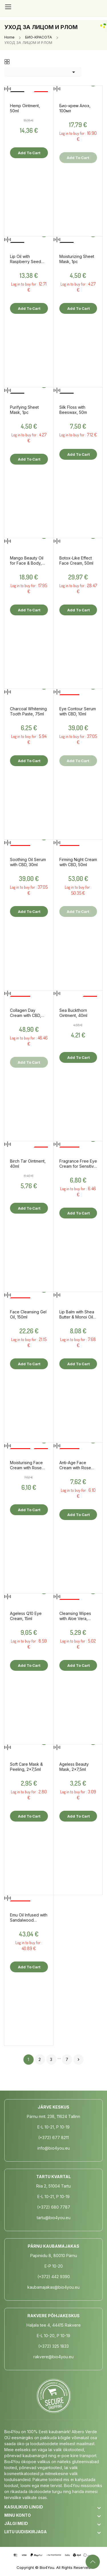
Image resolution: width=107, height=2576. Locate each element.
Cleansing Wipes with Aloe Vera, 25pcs (75, 1616)
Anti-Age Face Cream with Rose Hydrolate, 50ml (75, 1465)
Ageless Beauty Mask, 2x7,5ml (74, 1767)
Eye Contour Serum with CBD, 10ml (77, 711)
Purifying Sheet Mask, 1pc (24, 410)
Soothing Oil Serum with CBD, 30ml (28, 862)
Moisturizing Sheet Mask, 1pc (76, 259)
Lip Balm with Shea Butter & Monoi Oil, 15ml (76, 1314)
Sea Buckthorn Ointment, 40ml (73, 1013)
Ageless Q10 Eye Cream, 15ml (26, 1616)
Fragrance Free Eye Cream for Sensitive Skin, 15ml (78, 1164)
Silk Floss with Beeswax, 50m (73, 410)
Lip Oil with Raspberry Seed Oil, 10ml (25, 259)
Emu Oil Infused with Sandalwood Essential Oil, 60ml (28, 1917)
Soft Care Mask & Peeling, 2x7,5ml (26, 1767)
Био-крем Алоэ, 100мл (74, 108)
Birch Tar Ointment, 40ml (28, 1164)
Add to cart (29, 152)
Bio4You (47, 2567)
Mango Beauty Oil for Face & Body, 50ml (26, 561)
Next (78, 2059)
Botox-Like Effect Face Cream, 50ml (76, 560)
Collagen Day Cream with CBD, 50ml (25, 1013)
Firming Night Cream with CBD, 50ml (78, 862)
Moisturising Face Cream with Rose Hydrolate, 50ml (26, 1465)
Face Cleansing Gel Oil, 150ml (28, 1314)
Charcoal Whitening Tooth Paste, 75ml (28, 711)
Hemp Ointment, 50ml (25, 108)
